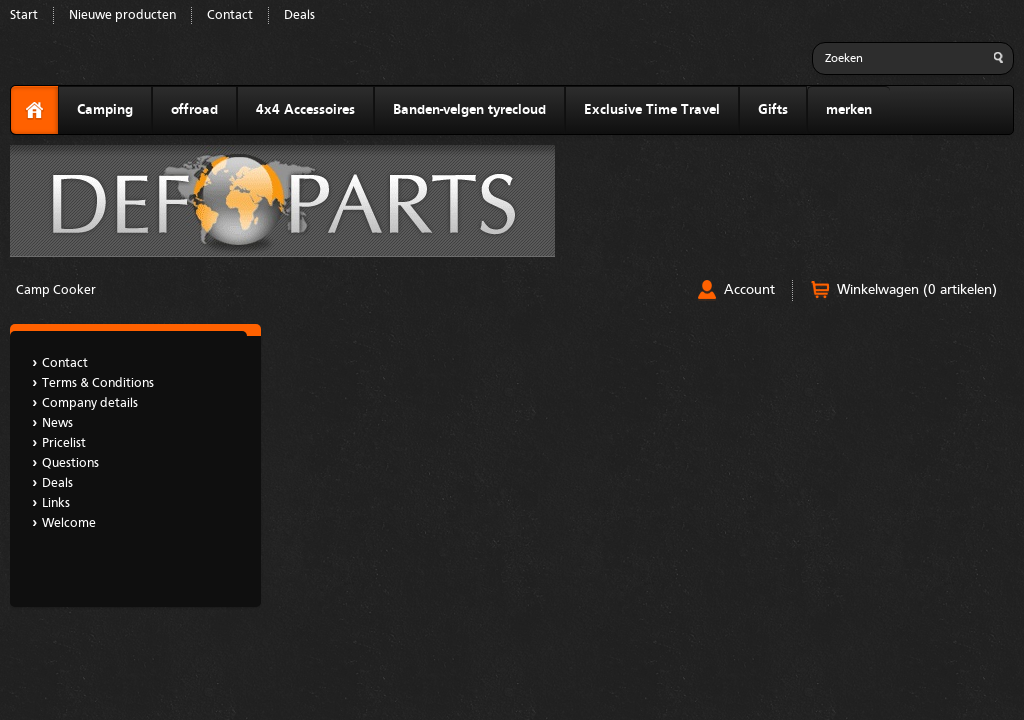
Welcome (69, 523)
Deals (299, 15)
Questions (70, 463)
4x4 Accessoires (305, 110)
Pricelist (64, 443)
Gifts (773, 110)
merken (849, 110)
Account (749, 290)
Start (24, 15)
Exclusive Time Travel (652, 110)
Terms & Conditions (98, 383)
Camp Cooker (56, 290)
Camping (105, 110)
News (57, 423)
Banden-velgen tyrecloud (469, 110)
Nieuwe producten (122, 15)
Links (56, 503)
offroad (194, 110)
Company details (90, 403)
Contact (230, 15)
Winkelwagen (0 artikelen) (917, 290)
